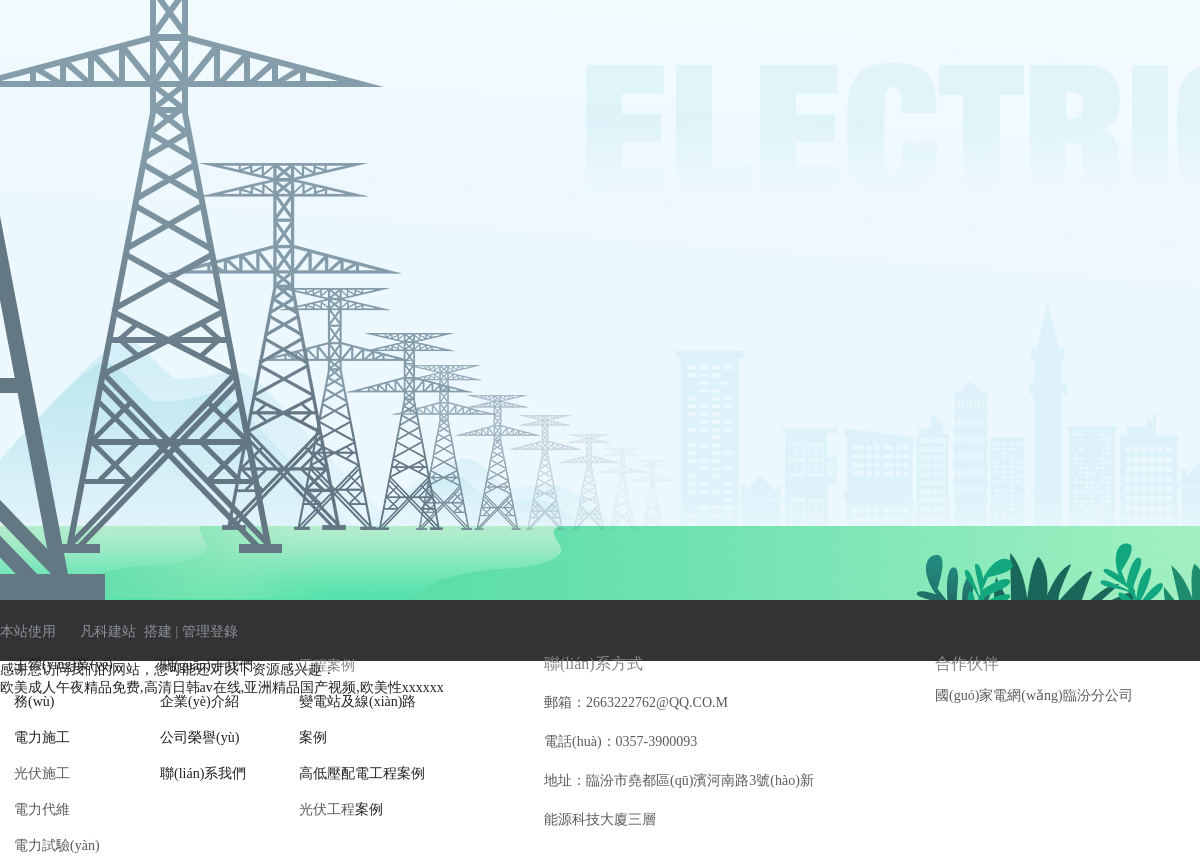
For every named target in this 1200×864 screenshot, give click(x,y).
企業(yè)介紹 (199, 701)
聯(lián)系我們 (203, 773)
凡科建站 (96, 631)
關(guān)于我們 (206, 665)
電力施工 (42, 737)
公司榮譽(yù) (199, 737)
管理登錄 (210, 631)
